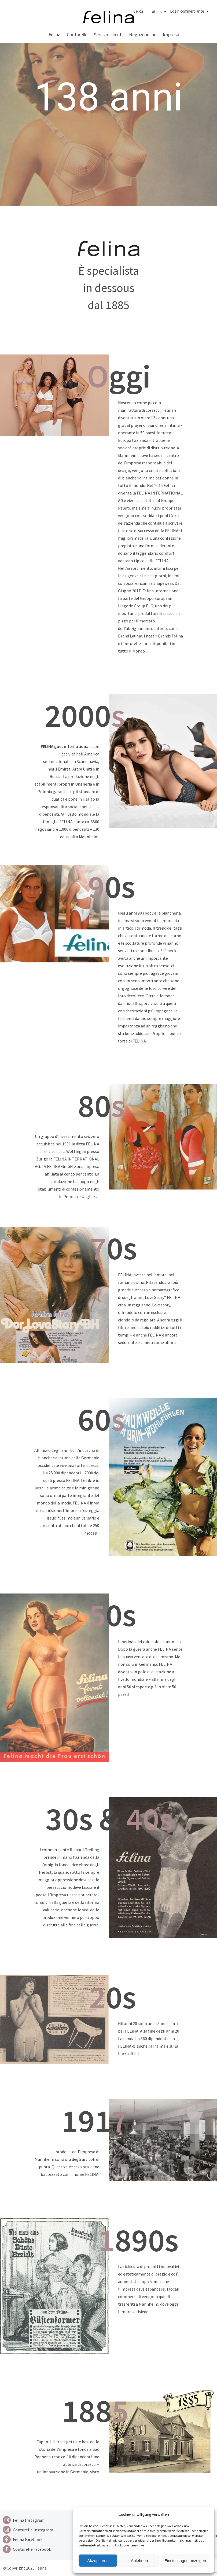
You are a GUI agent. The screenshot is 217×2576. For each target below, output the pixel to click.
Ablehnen (139, 2560)
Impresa (171, 34)
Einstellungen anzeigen (185, 2560)
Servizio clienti (108, 34)
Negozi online (142, 34)
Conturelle (77, 34)
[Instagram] (28, 2520)
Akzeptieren (98, 2560)
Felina (54, 34)
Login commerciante (187, 11)
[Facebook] (28, 2539)
